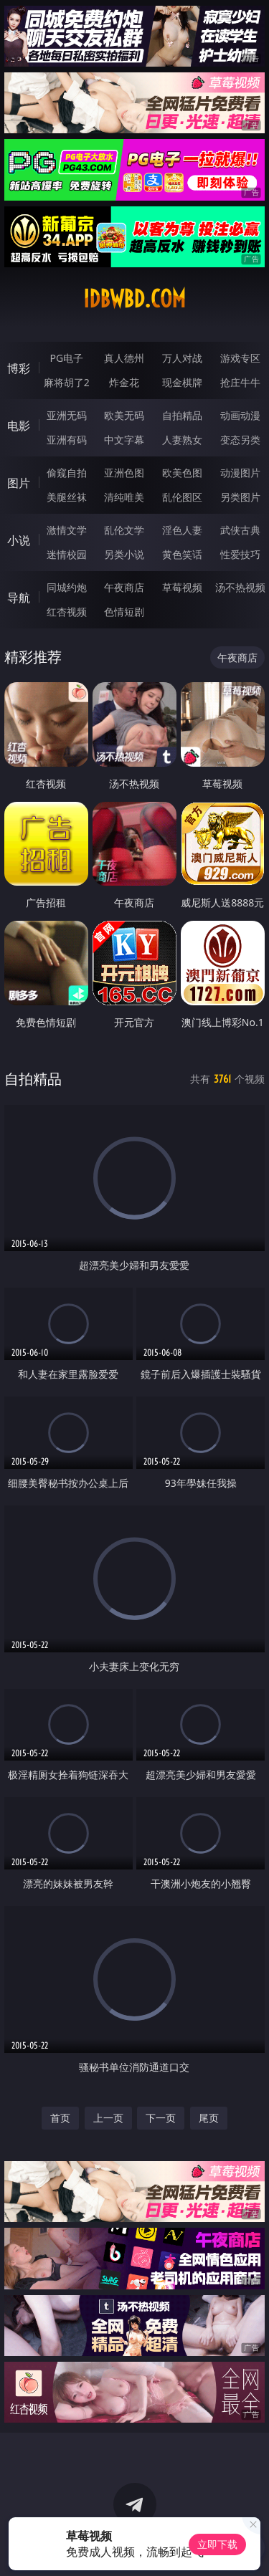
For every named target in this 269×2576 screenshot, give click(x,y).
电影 (18, 426)
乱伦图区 (182, 497)
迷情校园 (67, 554)
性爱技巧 (240, 554)
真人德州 (124, 358)
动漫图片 (240, 472)
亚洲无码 (67, 415)
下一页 (161, 2118)
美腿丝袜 (67, 497)
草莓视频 (182, 587)
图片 (18, 483)
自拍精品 (182, 415)
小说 (18, 540)
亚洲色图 (124, 472)
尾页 (209, 2118)
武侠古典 (240, 530)
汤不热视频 (240, 587)
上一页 (108, 2118)
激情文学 (67, 530)
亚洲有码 (67, 439)
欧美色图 (182, 472)
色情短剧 (124, 611)
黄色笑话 (182, 554)
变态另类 (240, 439)
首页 (60, 2118)
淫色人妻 (182, 530)
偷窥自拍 (67, 472)
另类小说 (124, 554)
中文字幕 (124, 439)
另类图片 (240, 497)
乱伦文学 (124, 530)
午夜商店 (124, 587)
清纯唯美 (124, 497)
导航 (18, 597)
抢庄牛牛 (240, 382)
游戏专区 (240, 358)
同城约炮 (67, 587)
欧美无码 (124, 415)
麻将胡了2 (67, 382)
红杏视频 (67, 611)
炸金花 (124, 382)
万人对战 (182, 358)
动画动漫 (240, 415)
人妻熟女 (182, 439)
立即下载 (217, 2544)
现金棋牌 (182, 382)
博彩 (18, 368)
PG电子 (66, 358)
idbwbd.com (134, 298)
